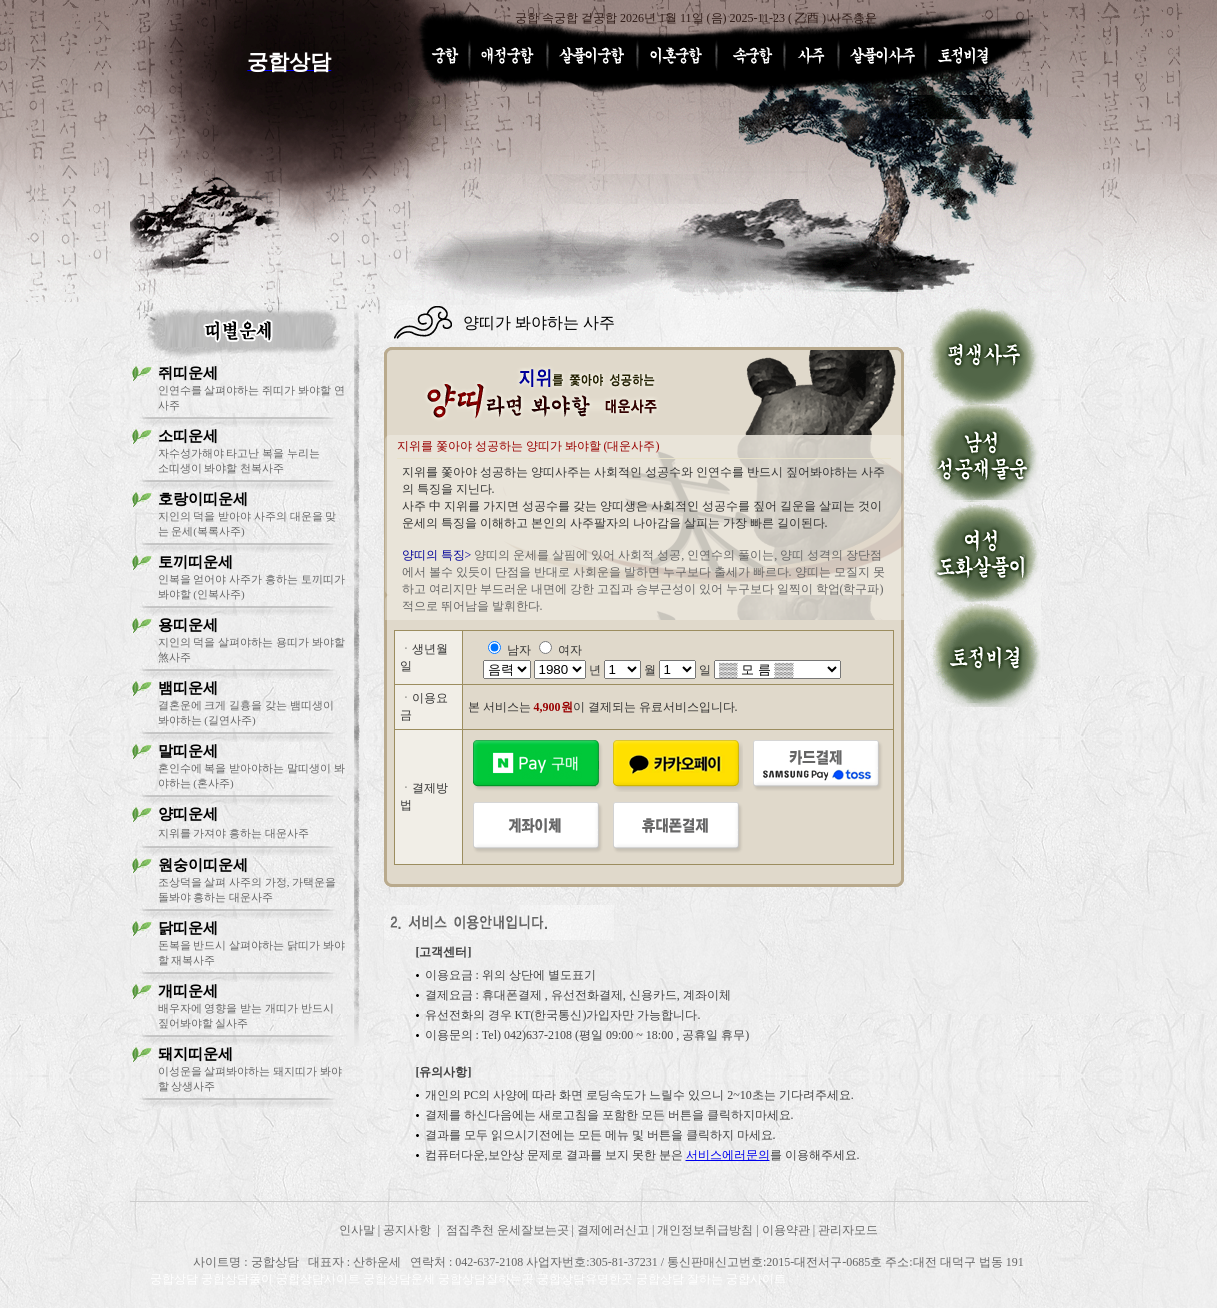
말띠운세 (188, 751)
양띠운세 (188, 814)
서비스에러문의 (728, 1155)
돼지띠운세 (195, 1054)
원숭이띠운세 (203, 865)
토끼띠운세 (195, 562)
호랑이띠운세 (203, 499)
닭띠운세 (188, 928)
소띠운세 (188, 436)
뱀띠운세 (188, 688)
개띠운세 (188, 991)
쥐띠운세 (188, 373)
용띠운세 (188, 625)
